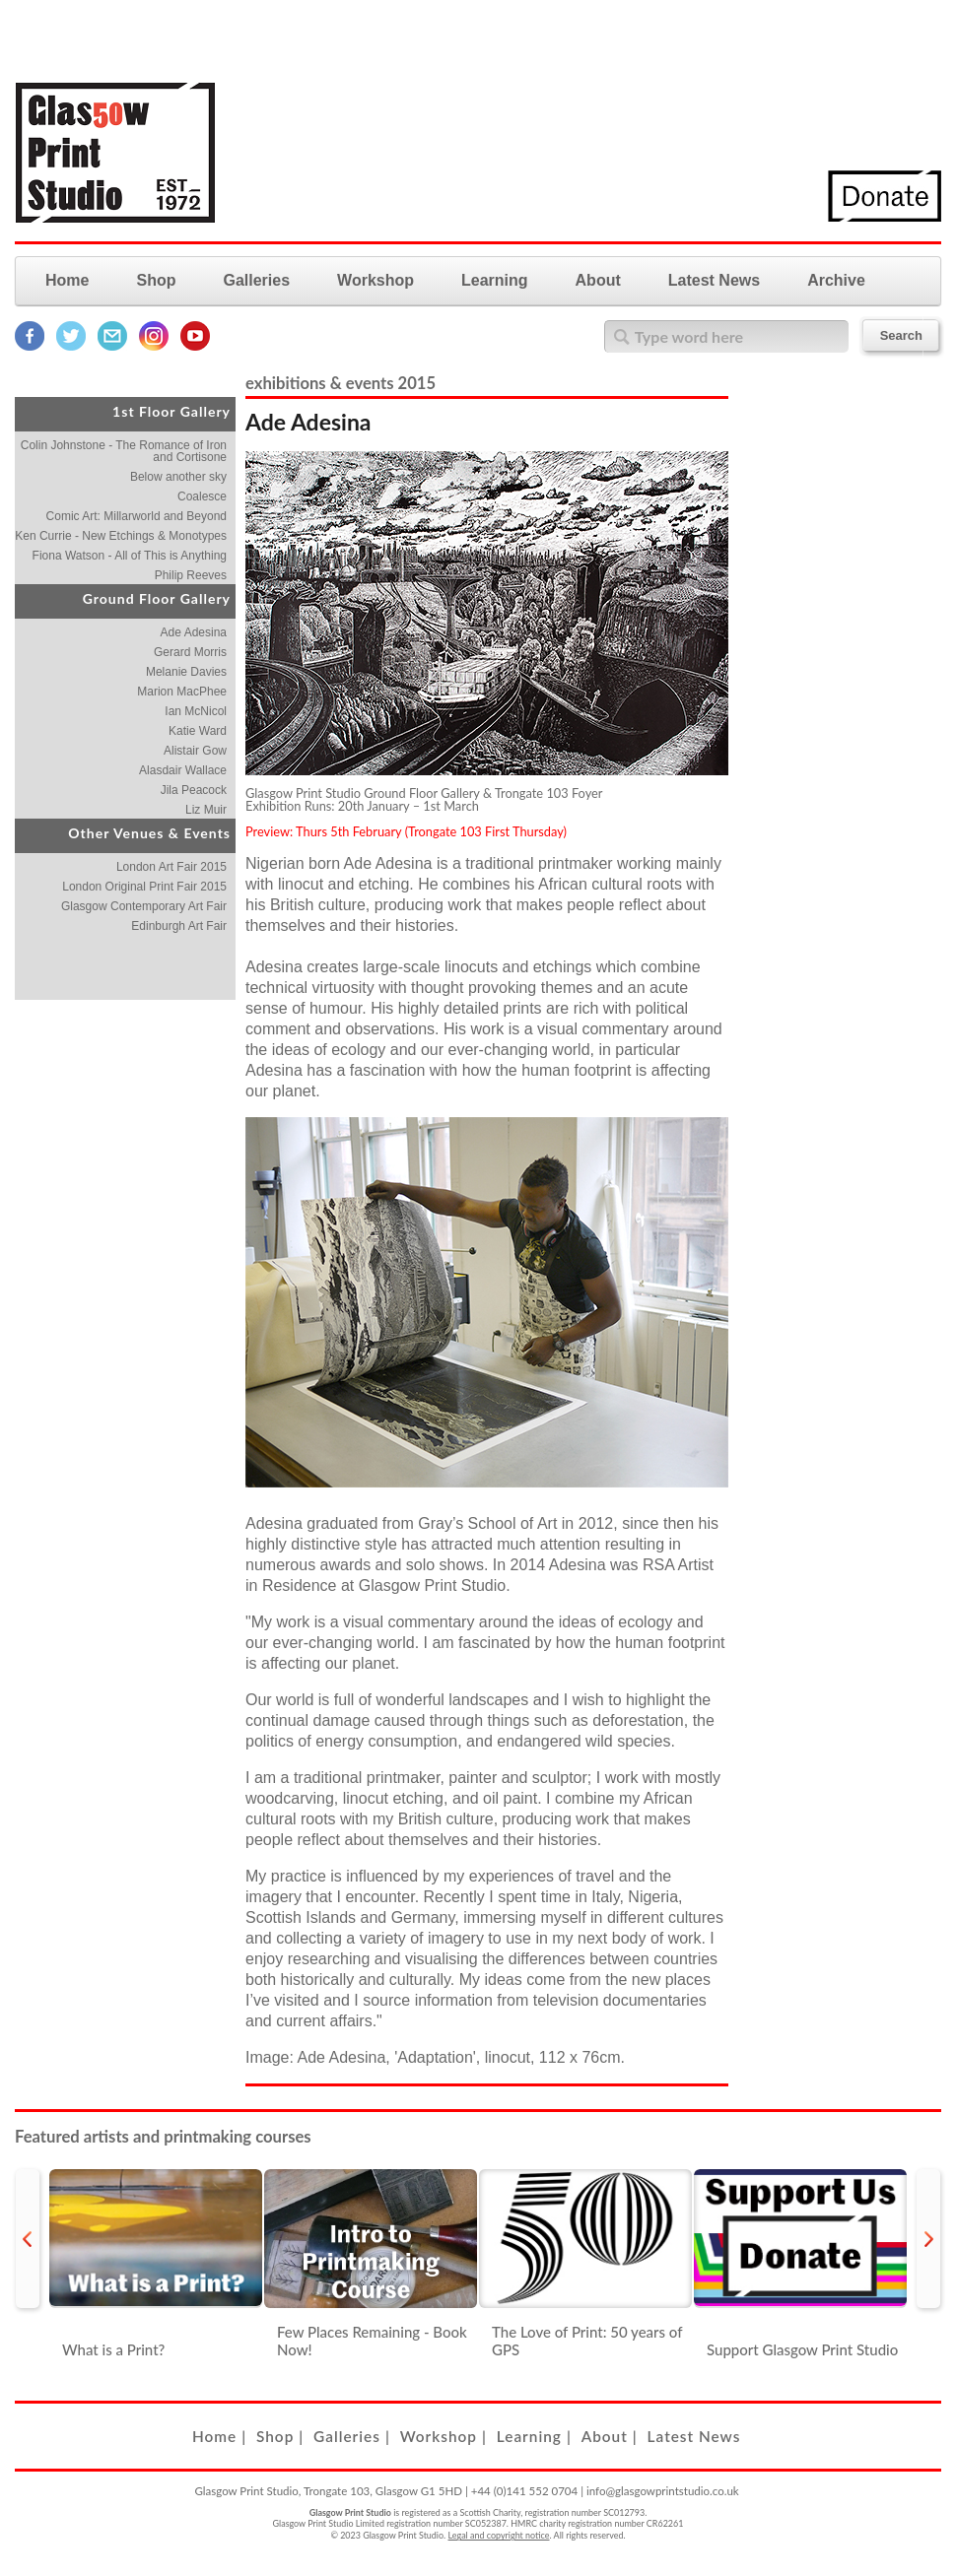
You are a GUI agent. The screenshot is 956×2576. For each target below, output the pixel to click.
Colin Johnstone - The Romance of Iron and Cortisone (124, 451)
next (928, 2238)
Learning (494, 280)
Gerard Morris (190, 652)
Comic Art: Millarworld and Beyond (136, 516)
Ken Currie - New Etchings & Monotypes (121, 536)
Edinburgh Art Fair (179, 926)
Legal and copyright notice (499, 2535)
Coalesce (202, 496)
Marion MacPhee (182, 691)
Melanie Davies (186, 672)
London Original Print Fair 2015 (144, 886)
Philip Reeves (191, 575)
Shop (155, 280)
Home (67, 280)
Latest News (714, 280)
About (598, 280)
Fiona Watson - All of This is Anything (130, 555)
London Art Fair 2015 (171, 867)
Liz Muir (206, 810)
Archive (836, 280)
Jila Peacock (194, 790)
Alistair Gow (195, 751)
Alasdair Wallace (183, 770)
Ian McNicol (196, 711)
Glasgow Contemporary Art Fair (144, 906)
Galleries (256, 280)
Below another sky (178, 477)
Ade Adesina (194, 632)
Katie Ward (198, 731)
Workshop (375, 280)
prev (27, 2238)
